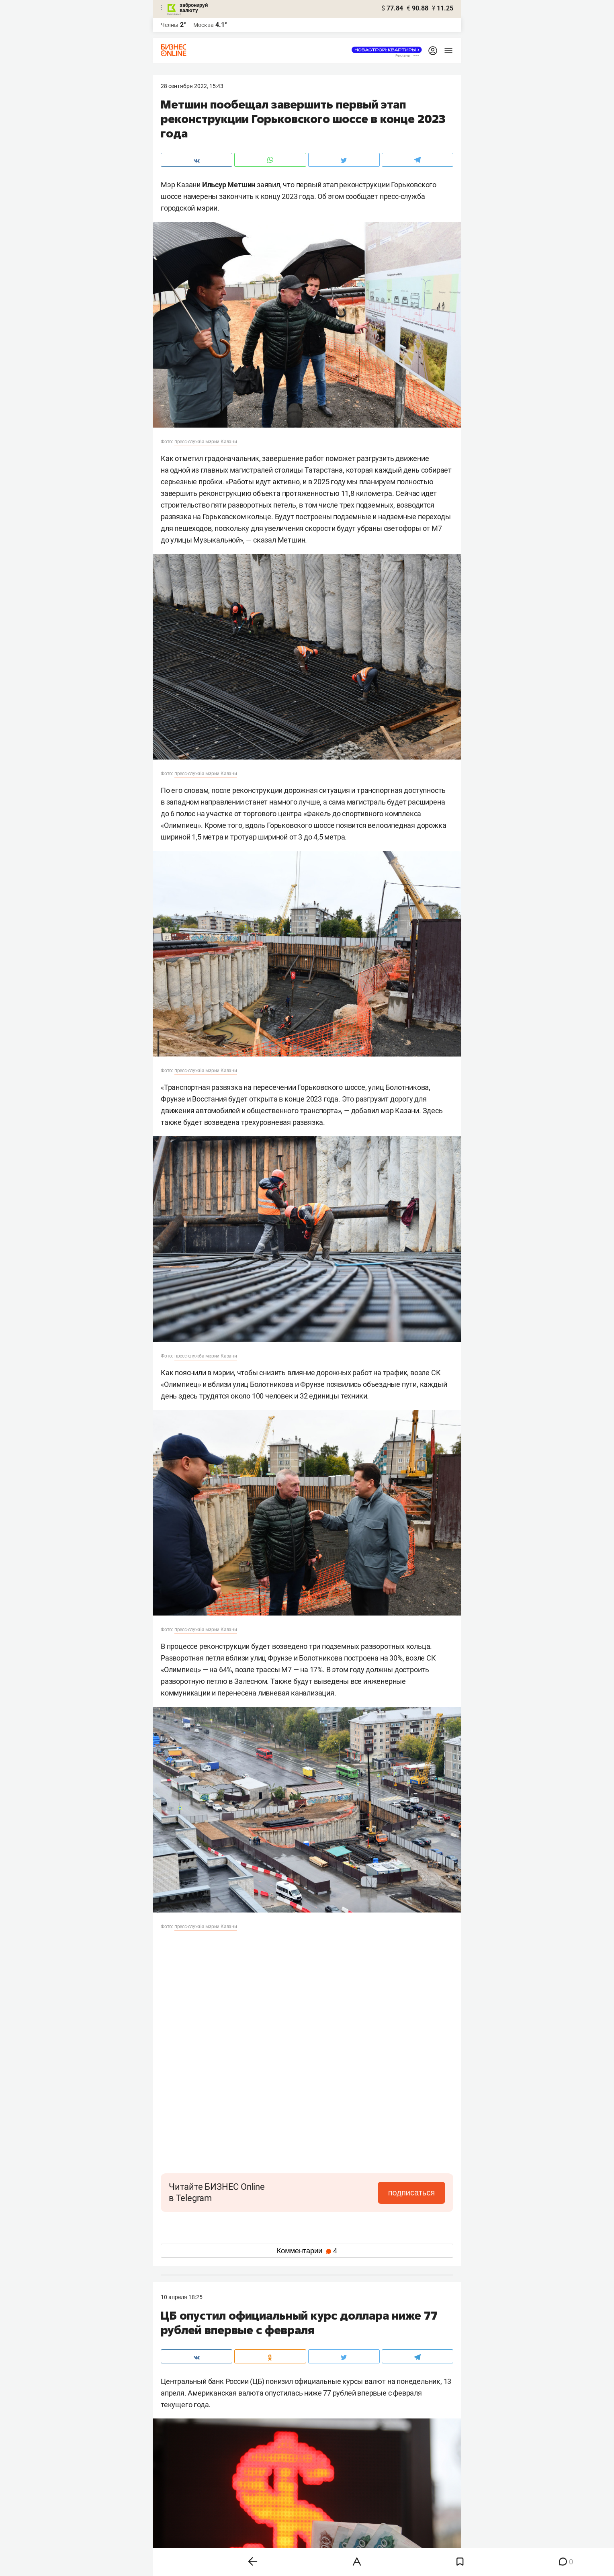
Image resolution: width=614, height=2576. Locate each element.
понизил (279, 2381)
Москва (203, 25)
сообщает (362, 196)
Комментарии (307, 2251)
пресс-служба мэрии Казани (205, 441)
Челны (169, 25)
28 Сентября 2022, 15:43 (192, 86)
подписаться (411, 2192)
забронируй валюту (194, 7)
